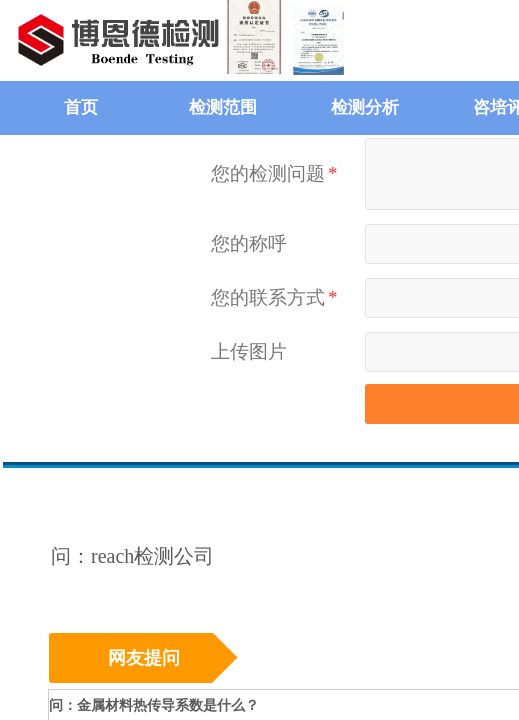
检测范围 (223, 107)
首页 (81, 107)
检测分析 (365, 107)
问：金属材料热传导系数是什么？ (154, 705)
